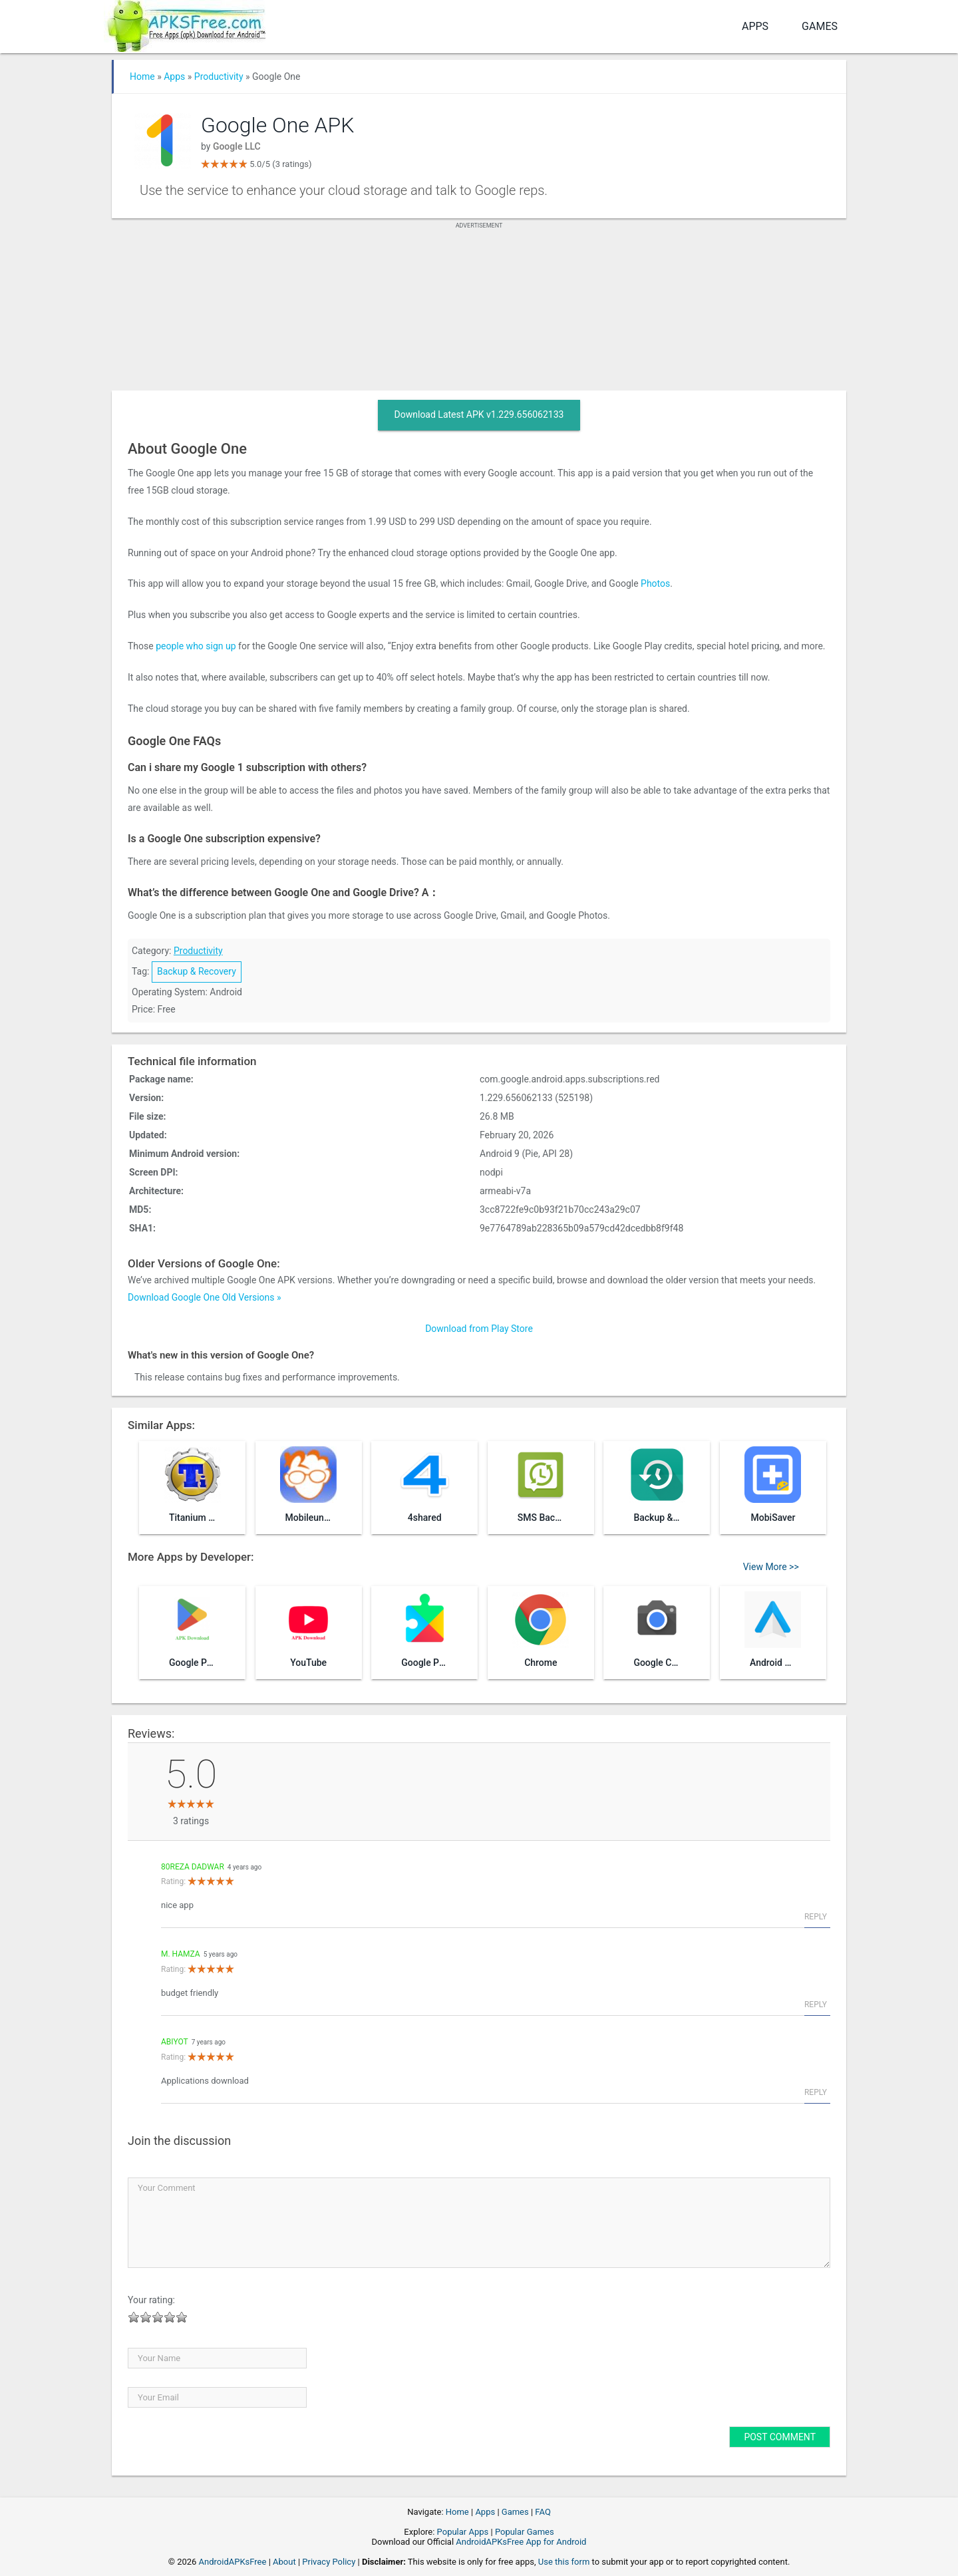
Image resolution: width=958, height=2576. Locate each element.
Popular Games (524, 2532)
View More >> (771, 1566)
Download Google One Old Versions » (204, 1297)
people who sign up (195, 646)
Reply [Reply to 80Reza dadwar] (815, 1916)
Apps (755, 26)
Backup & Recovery (196, 971)
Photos (655, 583)
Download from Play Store (479, 1328)
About (284, 2562)
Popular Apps (463, 2532)
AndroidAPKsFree (233, 2562)
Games (820, 26)
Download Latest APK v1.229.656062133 (479, 414)
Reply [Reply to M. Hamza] (815, 2004)
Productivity (218, 76)
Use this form (564, 2562)
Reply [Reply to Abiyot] (815, 2092)
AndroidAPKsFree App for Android (521, 2542)
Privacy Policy (328, 2562)
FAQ (542, 2512)
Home (142, 76)
